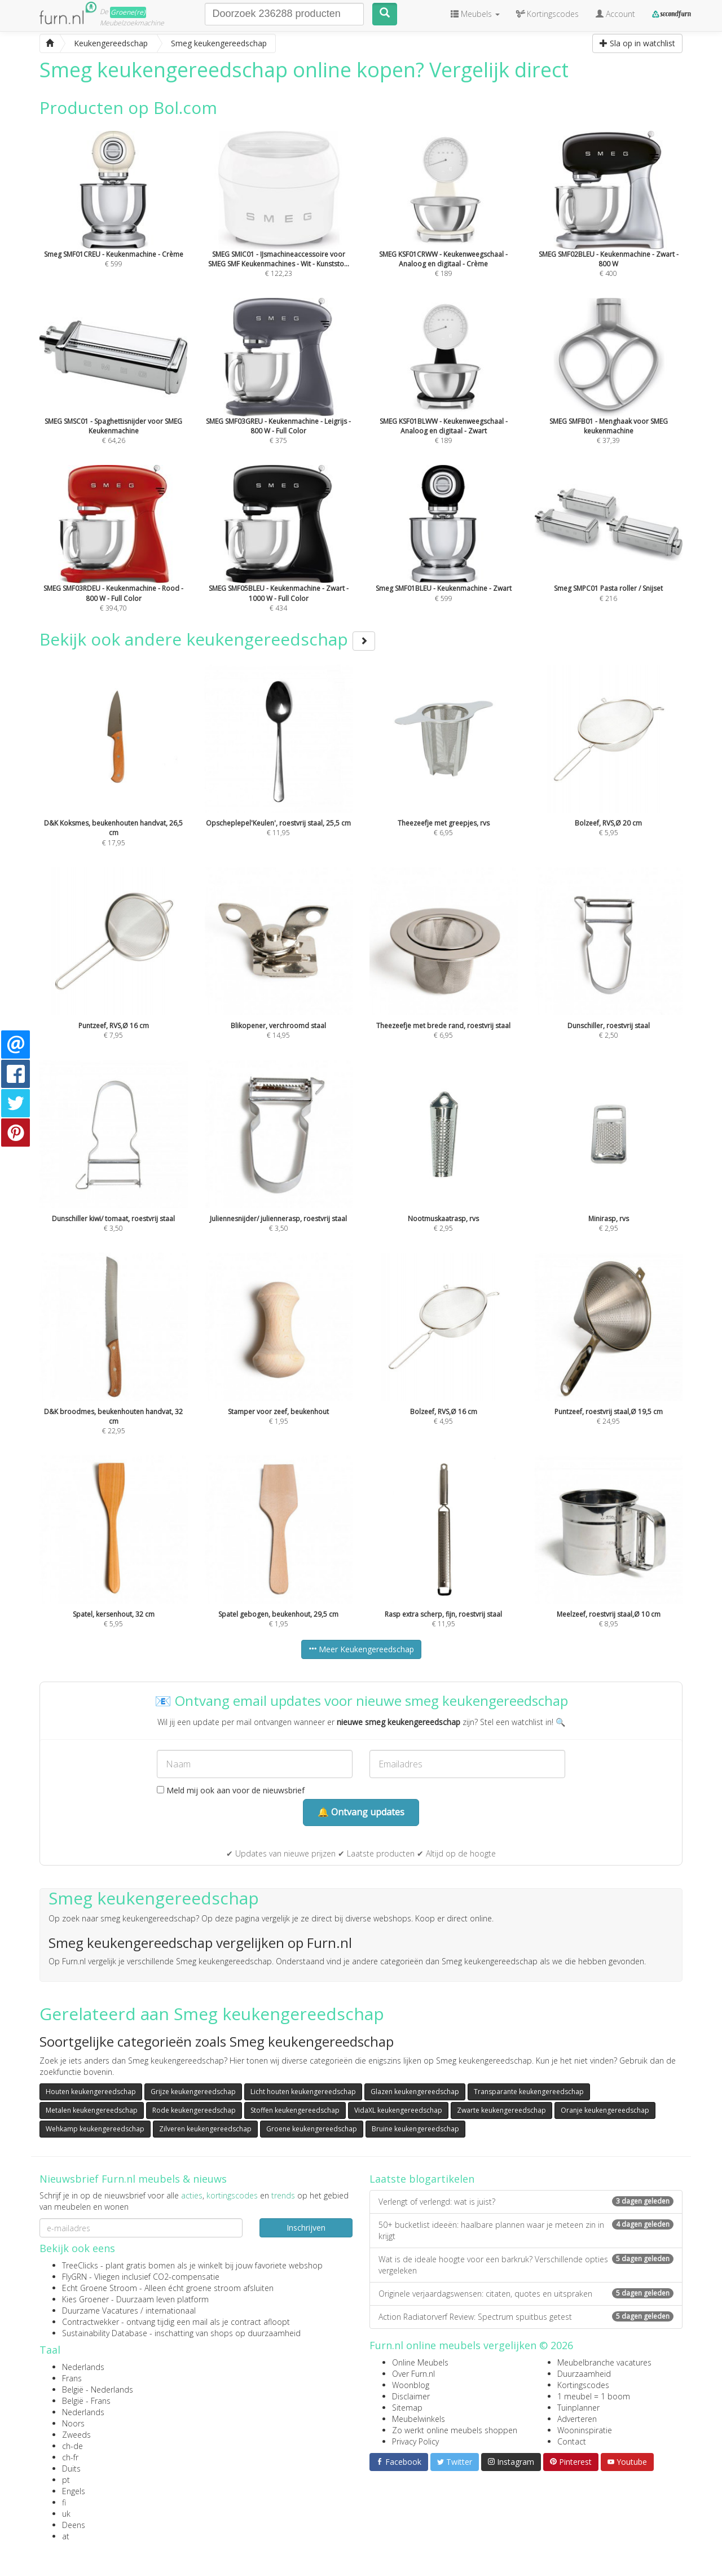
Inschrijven (306, 2227)
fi (64, 2502)
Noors (73, 2423)
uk (66, 2513)
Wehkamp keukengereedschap (95, 2129)
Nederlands (83, 2367)
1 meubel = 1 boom (593, 2396)
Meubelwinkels (418, 2418)
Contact (571, 2441)
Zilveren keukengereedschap (205, 2129)
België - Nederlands (97, 2389)
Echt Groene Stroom (99, 2288)
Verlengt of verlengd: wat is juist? (525, 2201)
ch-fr (70, 2457)
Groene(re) (128, 12)
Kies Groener (85, 2299)
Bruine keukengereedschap (415, 2129)
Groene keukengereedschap (311, 2129)
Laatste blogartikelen (421, 2179)
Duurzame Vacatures (100, 2310)
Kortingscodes (583, 2385)
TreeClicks (80, 2265)
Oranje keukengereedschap (605, 2110)
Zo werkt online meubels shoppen (454, 2430)
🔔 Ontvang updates (361, 1812)
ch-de (72, 2446)
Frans (72, 2378)
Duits (71, 2468)
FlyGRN (74, 2276)
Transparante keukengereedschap (529, 2091)
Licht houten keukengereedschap (303, 2091)
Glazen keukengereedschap (415, 2091)
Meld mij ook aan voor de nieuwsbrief (231, 1790)
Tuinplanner (578, 2407)
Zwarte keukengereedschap (501, 2110)
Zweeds (76, 2434)
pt (66, 2479)
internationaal (171, 2310)
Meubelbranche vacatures (604, 2362)
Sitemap (407, 2407)
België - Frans (86, 2400)
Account (615, 13)
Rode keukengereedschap (194, 2110)
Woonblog (410, 2385)
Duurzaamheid (584, 2373)
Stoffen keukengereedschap (295, 2110)
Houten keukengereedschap (91, 2091)
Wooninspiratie (584, 2430)
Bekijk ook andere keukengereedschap (207, 639)
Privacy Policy (415, 2441)
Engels (73, 2491)
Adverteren (577, 2418)
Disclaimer (411, 2396)
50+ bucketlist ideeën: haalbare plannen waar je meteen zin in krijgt (525, 2230)
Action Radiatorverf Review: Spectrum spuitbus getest (525, 2316)
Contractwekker (90, 2321)
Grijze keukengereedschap (193, 2091)
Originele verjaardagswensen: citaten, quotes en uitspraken (525, 2293)
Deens (73, 2525)
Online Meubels (420, 2362)
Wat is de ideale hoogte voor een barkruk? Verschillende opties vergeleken (525, 2265)
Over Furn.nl (413, 2373)
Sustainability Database (104, 2333)
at (65, 2536)
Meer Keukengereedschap (361, 1649)
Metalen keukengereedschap (92, 2110)
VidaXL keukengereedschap (398, 2110)
